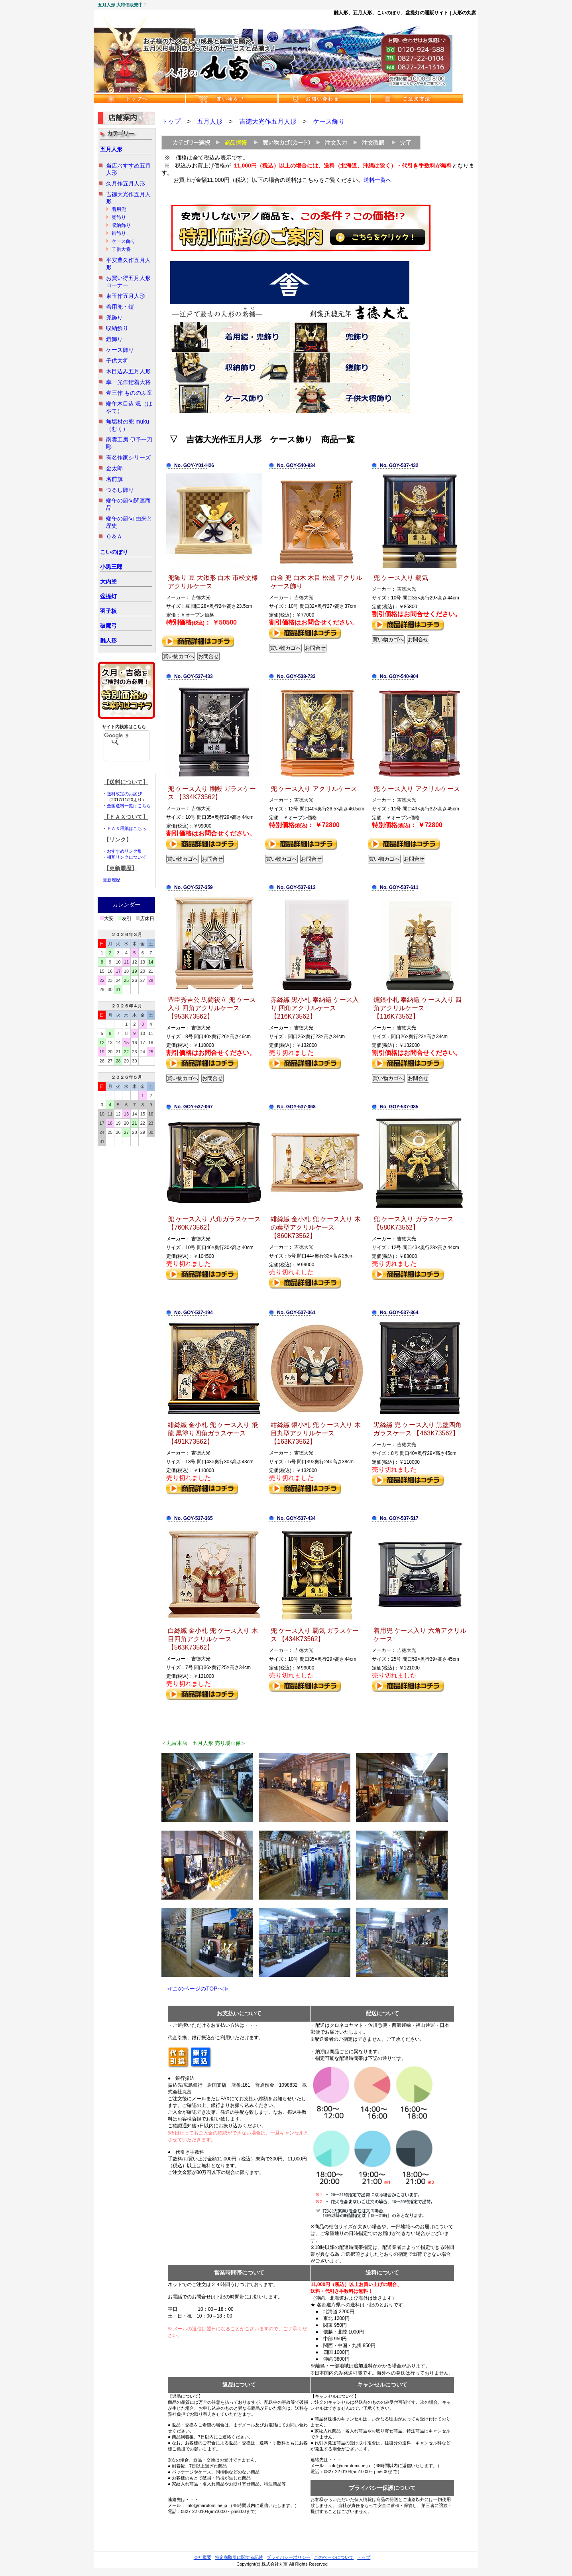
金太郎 (114, 468)
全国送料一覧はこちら (129, 805)
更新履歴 (111, 879)
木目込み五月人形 (128, 371)
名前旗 (114, 479)
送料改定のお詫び (124, 793)
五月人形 (111, 149)
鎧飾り (119, 233)
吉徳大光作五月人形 (268, 121)
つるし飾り (120, 490)
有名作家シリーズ (128, 457)
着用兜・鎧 (120, 307)
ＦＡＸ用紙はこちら (126, 828)
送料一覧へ (377, 180)
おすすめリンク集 (124, 851)
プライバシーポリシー (289, 2557)
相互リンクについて (126, 857)
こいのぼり (114, 552)
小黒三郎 (111, 567)
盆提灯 (108, 596)
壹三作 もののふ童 (129, 393)
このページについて (334, 2557)
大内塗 (108, 581)
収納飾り (121, 225)
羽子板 (108, 611)
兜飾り (119, 217)
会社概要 (202, 2557)
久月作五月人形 (125, 183)
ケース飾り (124, 241)
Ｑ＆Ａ (114, 536)
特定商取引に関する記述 (239, 2557)
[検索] (116, 735)
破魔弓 (108, 626)
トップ (171, 121)
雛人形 (108, 640)
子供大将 (121, 249)
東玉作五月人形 (125, 296)
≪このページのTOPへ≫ (195, 1988)
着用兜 (119, 209)
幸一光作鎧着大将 (128, 382)
